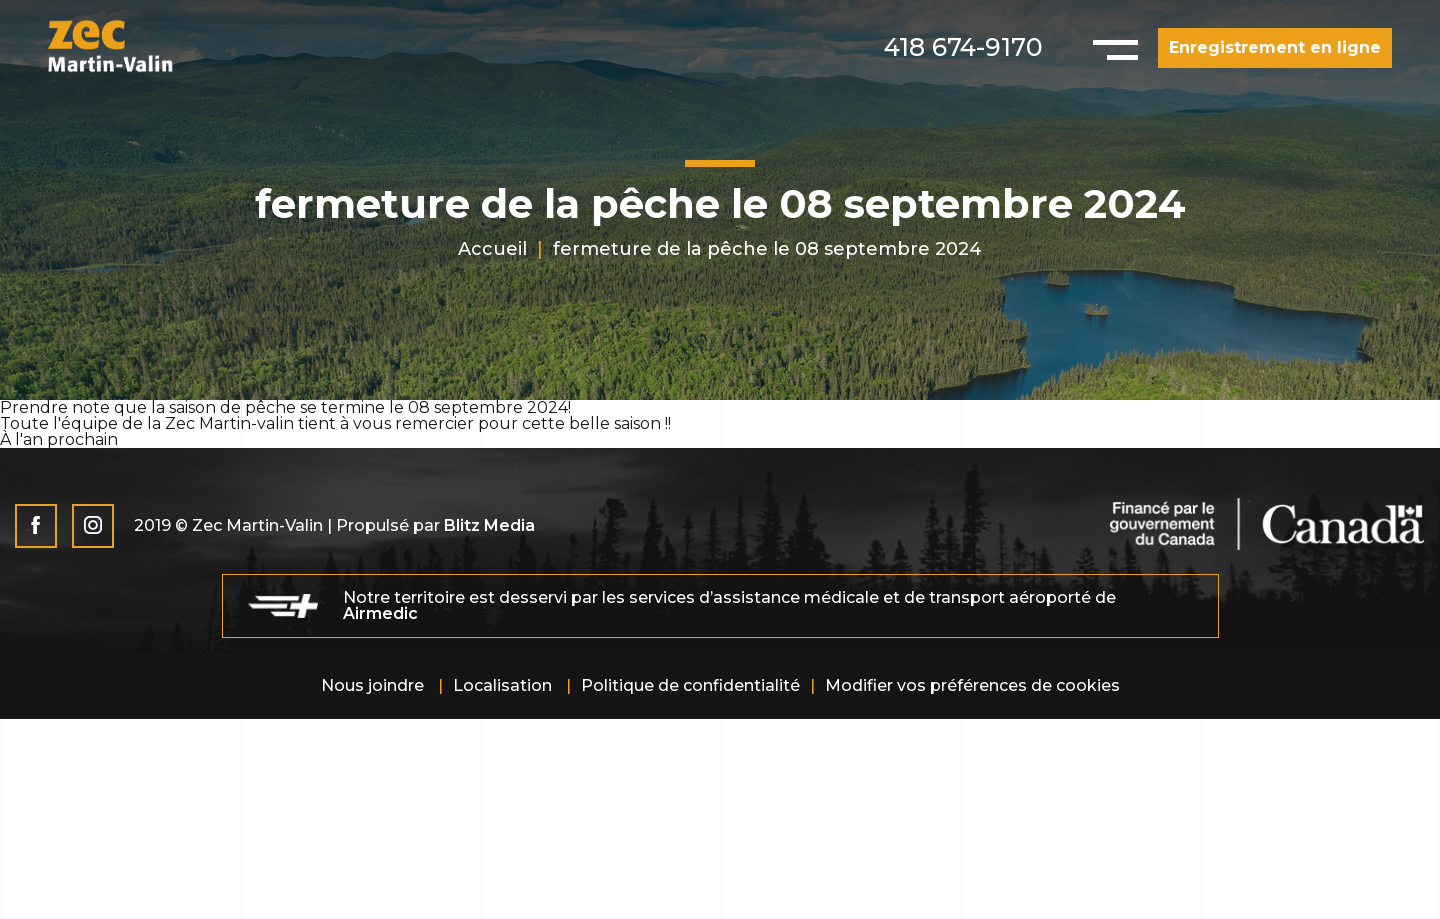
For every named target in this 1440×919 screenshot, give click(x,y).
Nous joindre (372, 685)
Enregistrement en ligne (1275, 47)
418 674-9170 (963, 47)
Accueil (492, 249)
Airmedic (380, 613)
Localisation (502, 685)
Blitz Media (489, 525)
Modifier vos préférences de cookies (972, 685)
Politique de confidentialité (690, 685)
